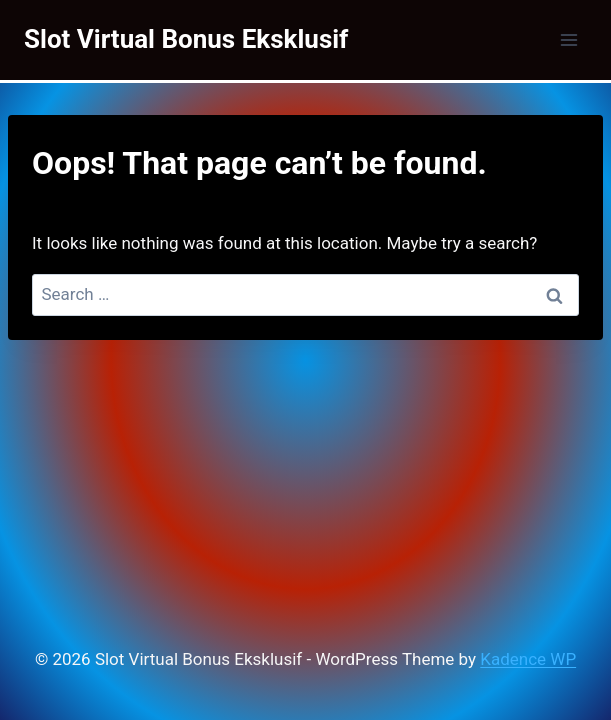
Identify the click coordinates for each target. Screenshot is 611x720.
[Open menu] (568, 39)
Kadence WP (528, 659)
